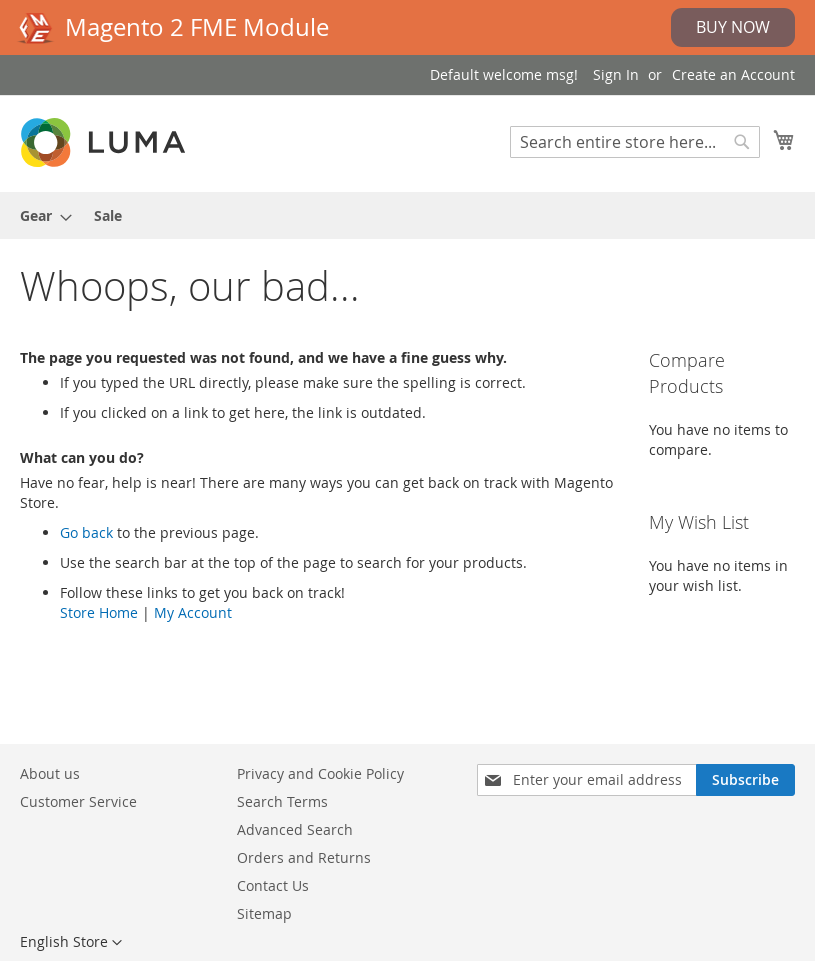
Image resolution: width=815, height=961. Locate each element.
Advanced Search (295, 829)
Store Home (99, 612)
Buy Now (733, 27)
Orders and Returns (304, 857)
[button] (71, 943)
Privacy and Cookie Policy (320, 773)
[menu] (407, 215)
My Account (193, 612)
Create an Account (733, 74)
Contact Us (273, 885)
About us (50, 773)
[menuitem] (40, 215)
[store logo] (105, 142)
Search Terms (282, 801)
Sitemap (264, 913)
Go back (86, 532)
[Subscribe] (745, 780)
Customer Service (78, 801)
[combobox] (635, 142)
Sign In (616, 74)
